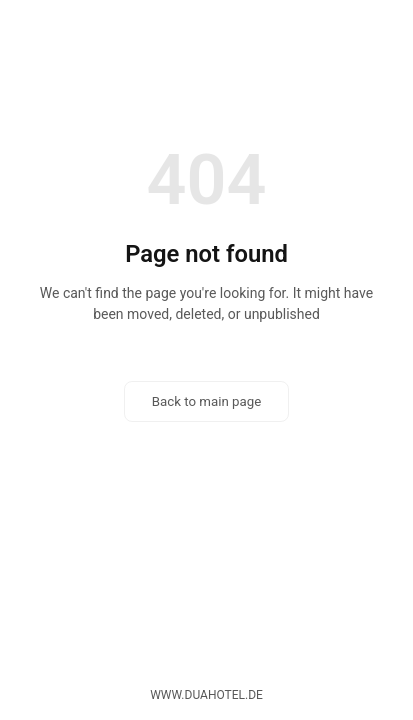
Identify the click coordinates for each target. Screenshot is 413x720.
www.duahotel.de (206, 695)
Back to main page (207, 401)
